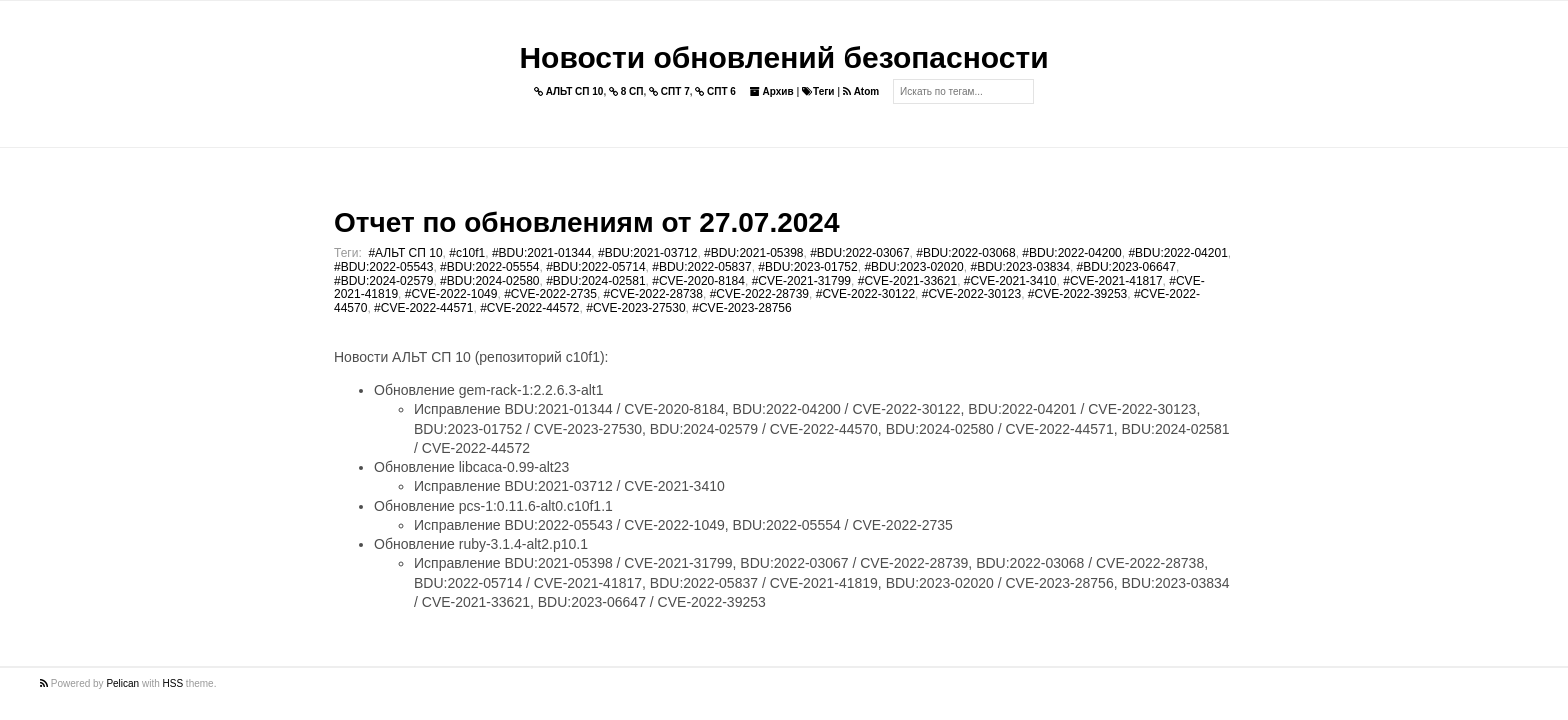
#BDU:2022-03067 (859, 253)
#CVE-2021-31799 (801, 281)
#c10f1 (467, 253)
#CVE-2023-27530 (635, 308)
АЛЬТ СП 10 (569, 91)
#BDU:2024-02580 (489, 281)
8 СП (626, 91)
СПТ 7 (669, 91)
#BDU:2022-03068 (965, 253)
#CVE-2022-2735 (550, 294)
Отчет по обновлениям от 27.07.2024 (586, 222)
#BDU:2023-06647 (1126, 267)
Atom (861, 91)
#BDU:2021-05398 (753, 253)
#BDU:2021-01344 (541, 253)
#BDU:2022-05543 (383, 267)
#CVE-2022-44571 (423, 308)
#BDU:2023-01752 (807, 267)
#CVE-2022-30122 (865, 294)
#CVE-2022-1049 (451, 294)
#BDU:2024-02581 (595, 281)
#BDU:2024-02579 (383, 281)
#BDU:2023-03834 (1019, 267)
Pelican (122, 683)
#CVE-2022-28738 (653, 294)
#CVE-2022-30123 (971, 294)
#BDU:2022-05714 (595, 267)
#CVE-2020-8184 (698, 281)
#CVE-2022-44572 (529, 308)
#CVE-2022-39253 (1077, 294)
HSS (173, 683)
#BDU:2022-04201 (1177, 253)
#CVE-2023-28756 (741, 308)
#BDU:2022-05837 (701, 267)
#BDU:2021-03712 (647, 253)
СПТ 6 (715, 91)
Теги (818, 91)
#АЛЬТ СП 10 (405, 253)
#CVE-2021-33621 (907, 281)
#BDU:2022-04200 (1071, 253)
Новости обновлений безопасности (783, 57)
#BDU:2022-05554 (489, 267)
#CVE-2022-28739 (759, 294)
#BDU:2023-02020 (913, 267)
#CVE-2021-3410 (1010, 281)
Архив (772, 91)
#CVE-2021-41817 (1112, 281)
